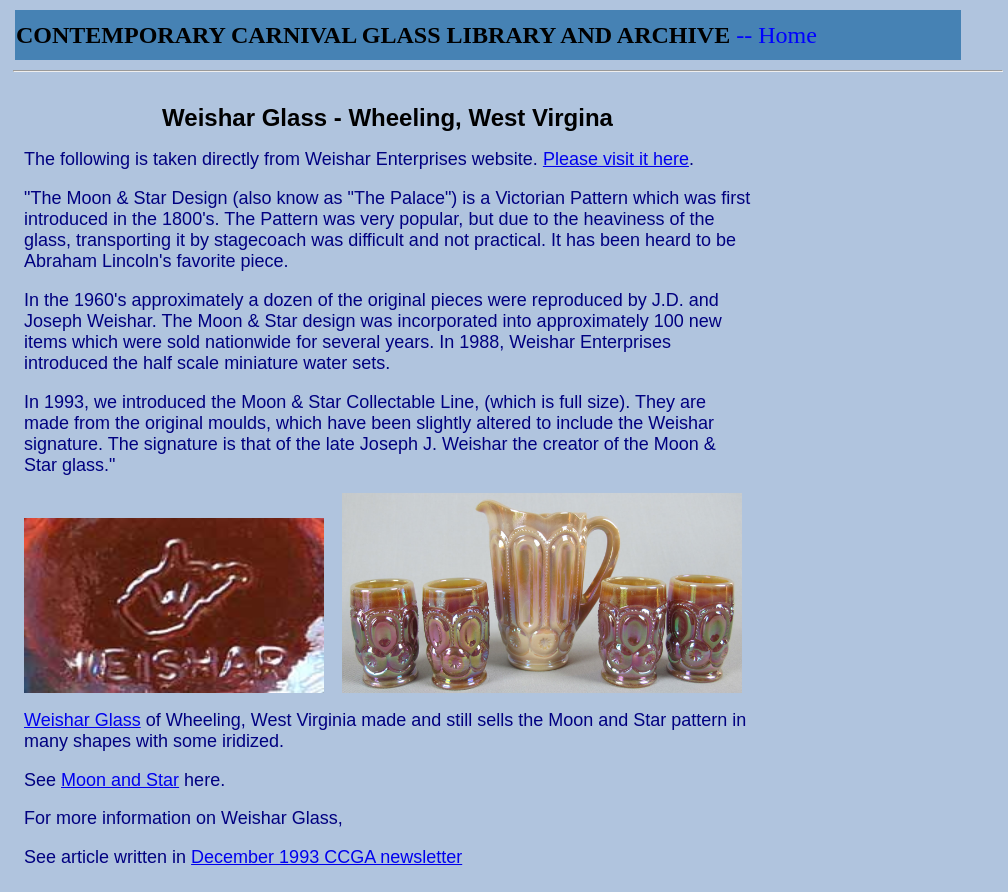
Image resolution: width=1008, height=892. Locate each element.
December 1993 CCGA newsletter (326, 857)
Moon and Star (120, 780)
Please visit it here (616, 159)
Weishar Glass (82, 720)
